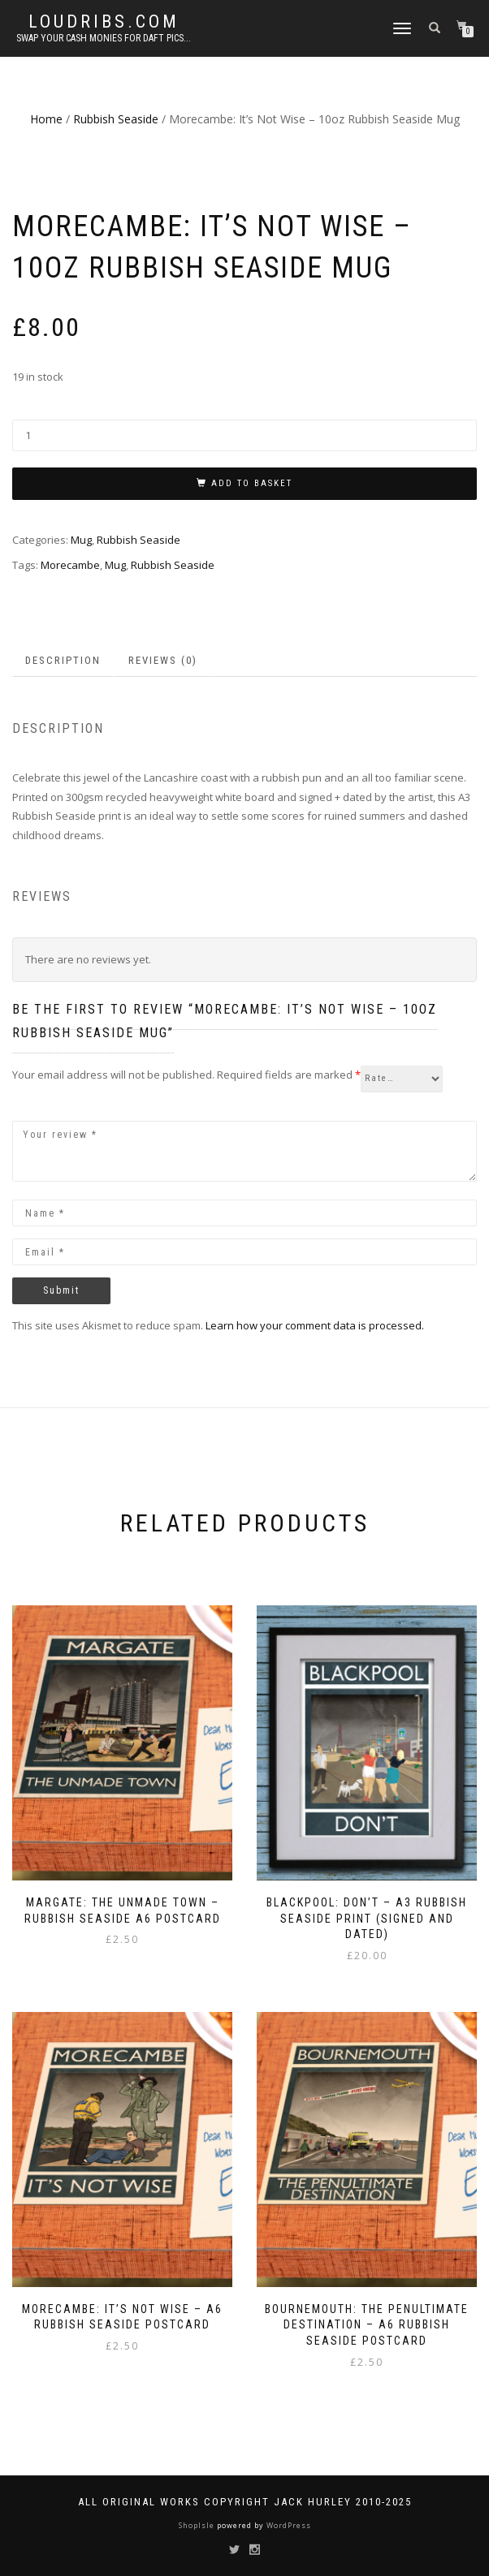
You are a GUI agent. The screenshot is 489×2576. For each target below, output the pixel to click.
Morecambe (70, 565)
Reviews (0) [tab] (162, 660)
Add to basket (251, 483)
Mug (81, 539)
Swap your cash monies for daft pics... (103, 38)
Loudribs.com (104, 22)
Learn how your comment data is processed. (315, 1325)
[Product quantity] (244, 435)
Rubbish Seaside (115, 119)
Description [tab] (63, 660)
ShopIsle (198, 2525)
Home (46, 119)
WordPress (287, 2525)
